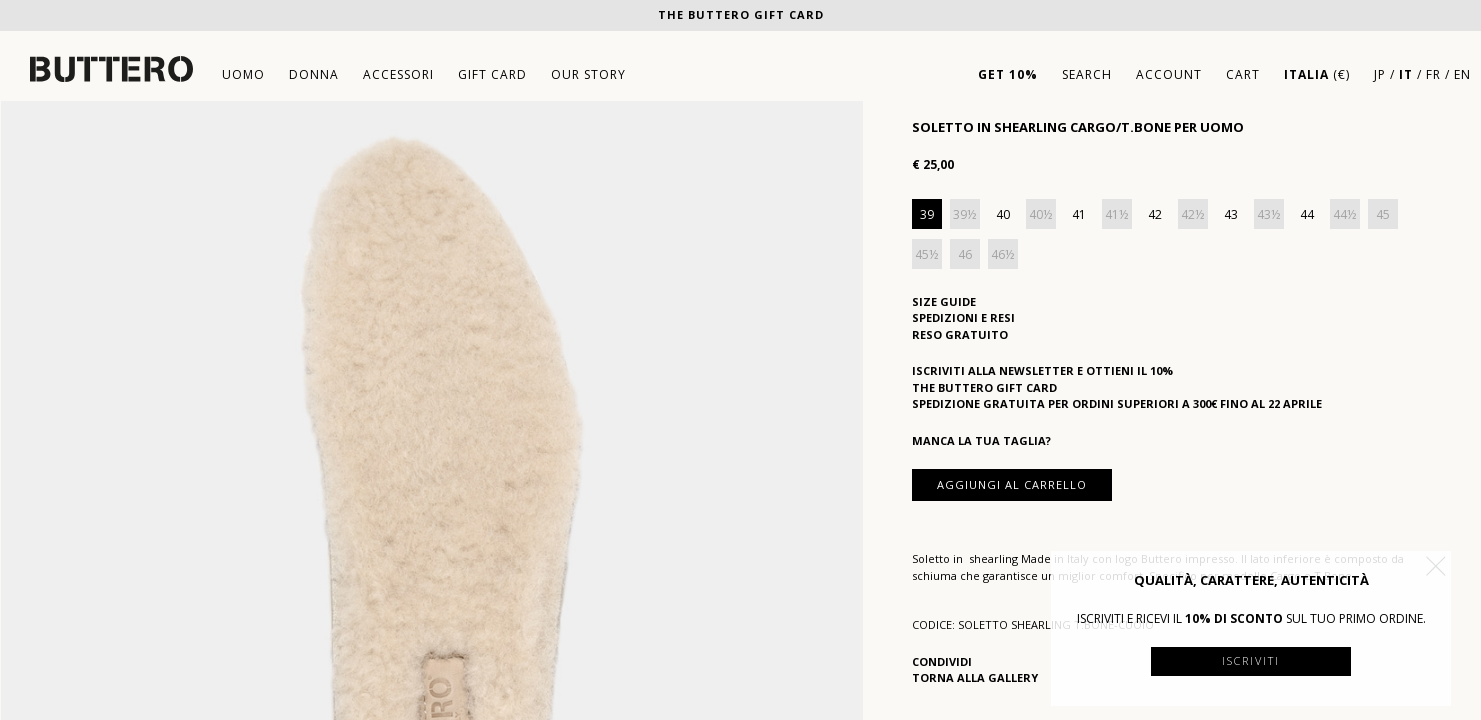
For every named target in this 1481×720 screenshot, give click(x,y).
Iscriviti (1251, 660)
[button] (1436, 566)
